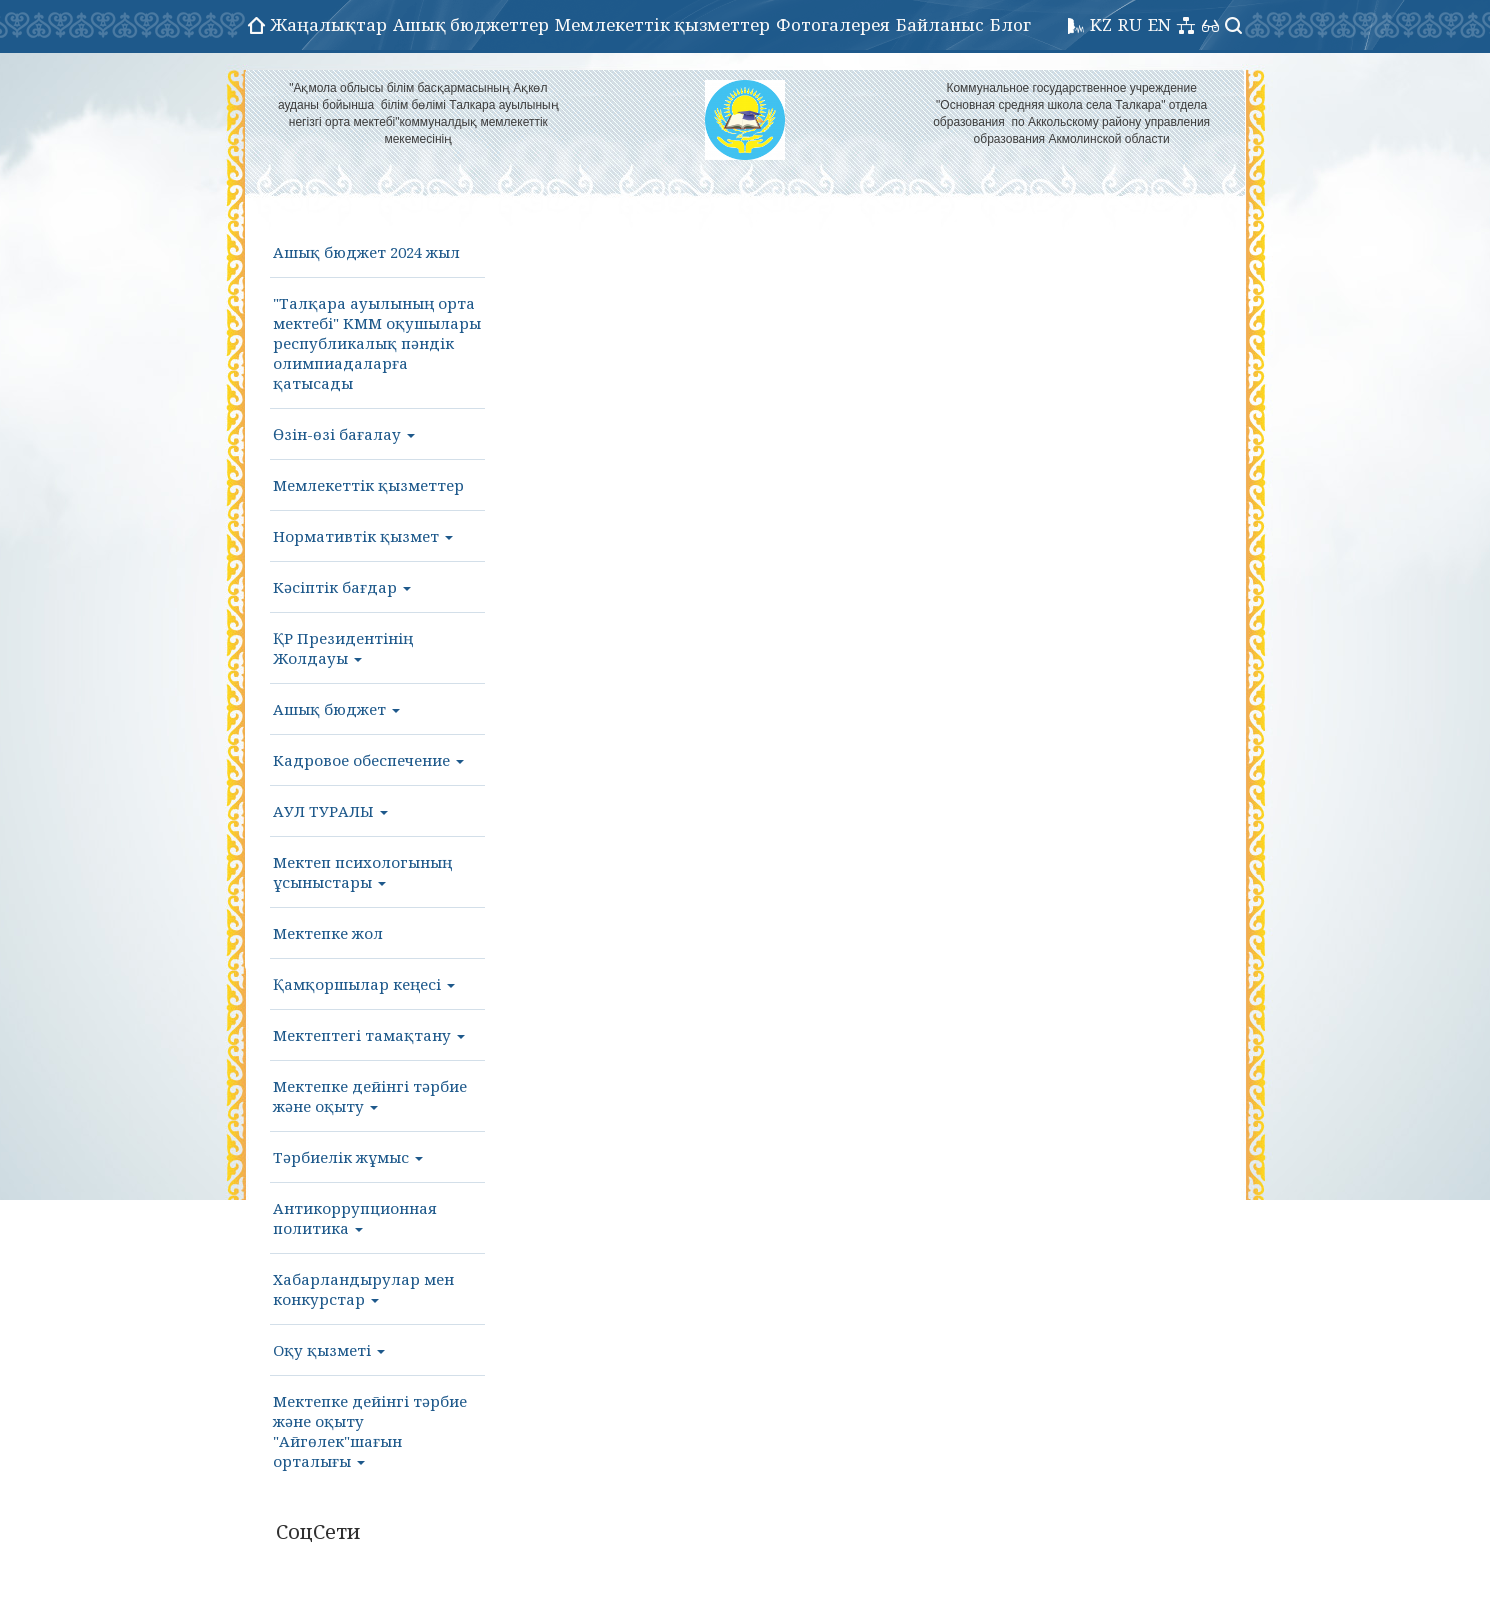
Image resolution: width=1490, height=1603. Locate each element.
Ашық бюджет (336, 709)
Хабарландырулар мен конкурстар (363, 1289)
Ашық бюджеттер (471, 24)
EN (1159, 24)
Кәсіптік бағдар (342, 587)
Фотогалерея (833, 24)
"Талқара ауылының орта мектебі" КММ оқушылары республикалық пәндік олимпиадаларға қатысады (377, 343)
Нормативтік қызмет (363, 536)
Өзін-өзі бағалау (344, 434)
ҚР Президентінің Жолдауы (343, 648)
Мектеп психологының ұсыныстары (362, 872)
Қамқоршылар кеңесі (364, 984)
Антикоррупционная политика (355, 1218)
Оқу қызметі (329, 1350)
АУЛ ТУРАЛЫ (330, 811)
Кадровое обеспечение (368, 760)
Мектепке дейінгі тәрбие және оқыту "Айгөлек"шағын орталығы (370, 1431)
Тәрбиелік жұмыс (348, 1157)
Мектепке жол (328, 933)
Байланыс (940, 24)
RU (1130, 24)
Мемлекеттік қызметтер (662, 24)
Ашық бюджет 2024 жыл (366, 252)
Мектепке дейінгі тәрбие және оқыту (370, 1096)
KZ (1101, 24)
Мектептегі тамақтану (369, 1035)
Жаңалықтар (329, 24)
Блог (1010, 24)
